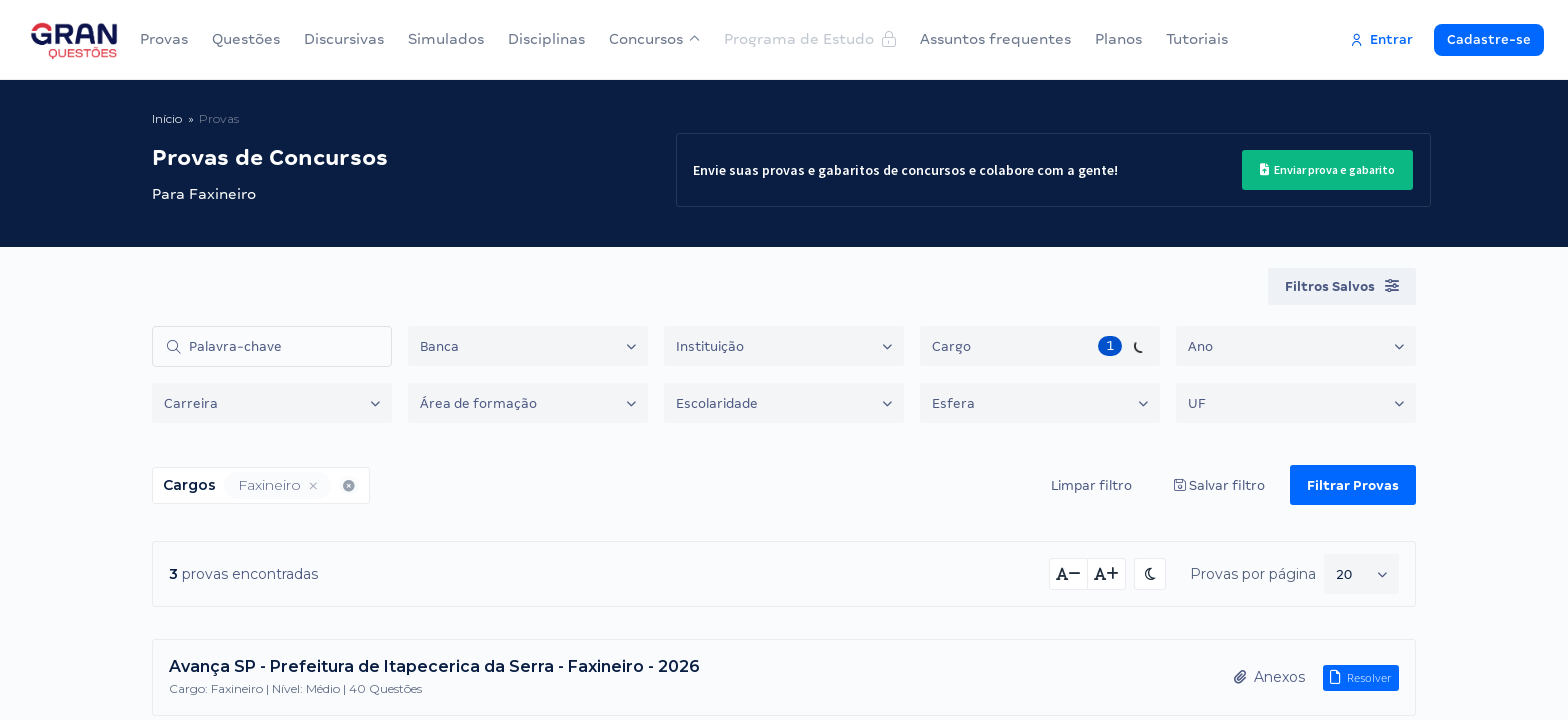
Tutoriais (1197, 39)
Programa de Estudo (810, 39)
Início (167, 118)
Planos (1118, 39)
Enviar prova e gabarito (1327, 169)
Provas (164, 39)
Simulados (446, 39)
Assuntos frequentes (995, 39)
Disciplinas (546, 39)
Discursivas (344, 39)
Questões (246, 39)
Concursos (654, 39)
